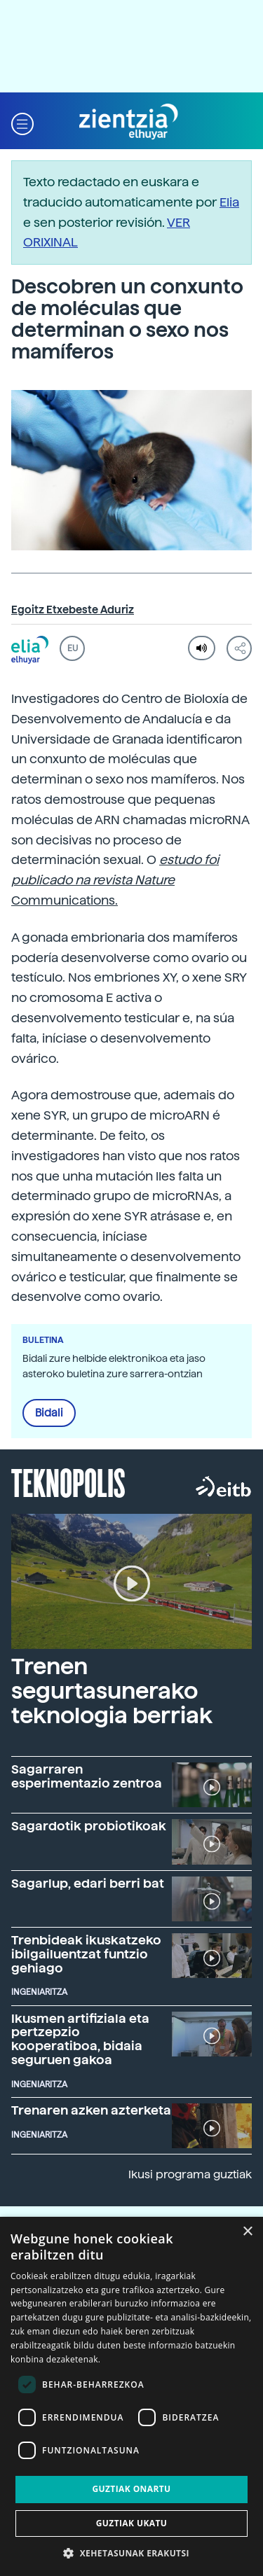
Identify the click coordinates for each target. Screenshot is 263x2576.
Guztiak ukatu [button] (132, 2523)
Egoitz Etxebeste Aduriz (72, 610)
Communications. (115, 879)
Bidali (49, 1413)
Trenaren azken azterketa (91, 2110)
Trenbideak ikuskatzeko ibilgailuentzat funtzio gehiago (86, 1954)
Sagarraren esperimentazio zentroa (86, 1776)
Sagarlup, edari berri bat (87, 1883)
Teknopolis (68, 1481)
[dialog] (131, 2396)
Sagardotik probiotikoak (88, 1825)
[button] (22, 122)
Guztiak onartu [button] (131, 2489)
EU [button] (72, 648)
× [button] (247, 2232)
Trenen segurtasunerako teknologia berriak (112, 1691)
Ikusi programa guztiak (190, 2174)
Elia (229, 202)
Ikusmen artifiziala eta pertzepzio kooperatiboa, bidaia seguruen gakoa (80, 2039)
